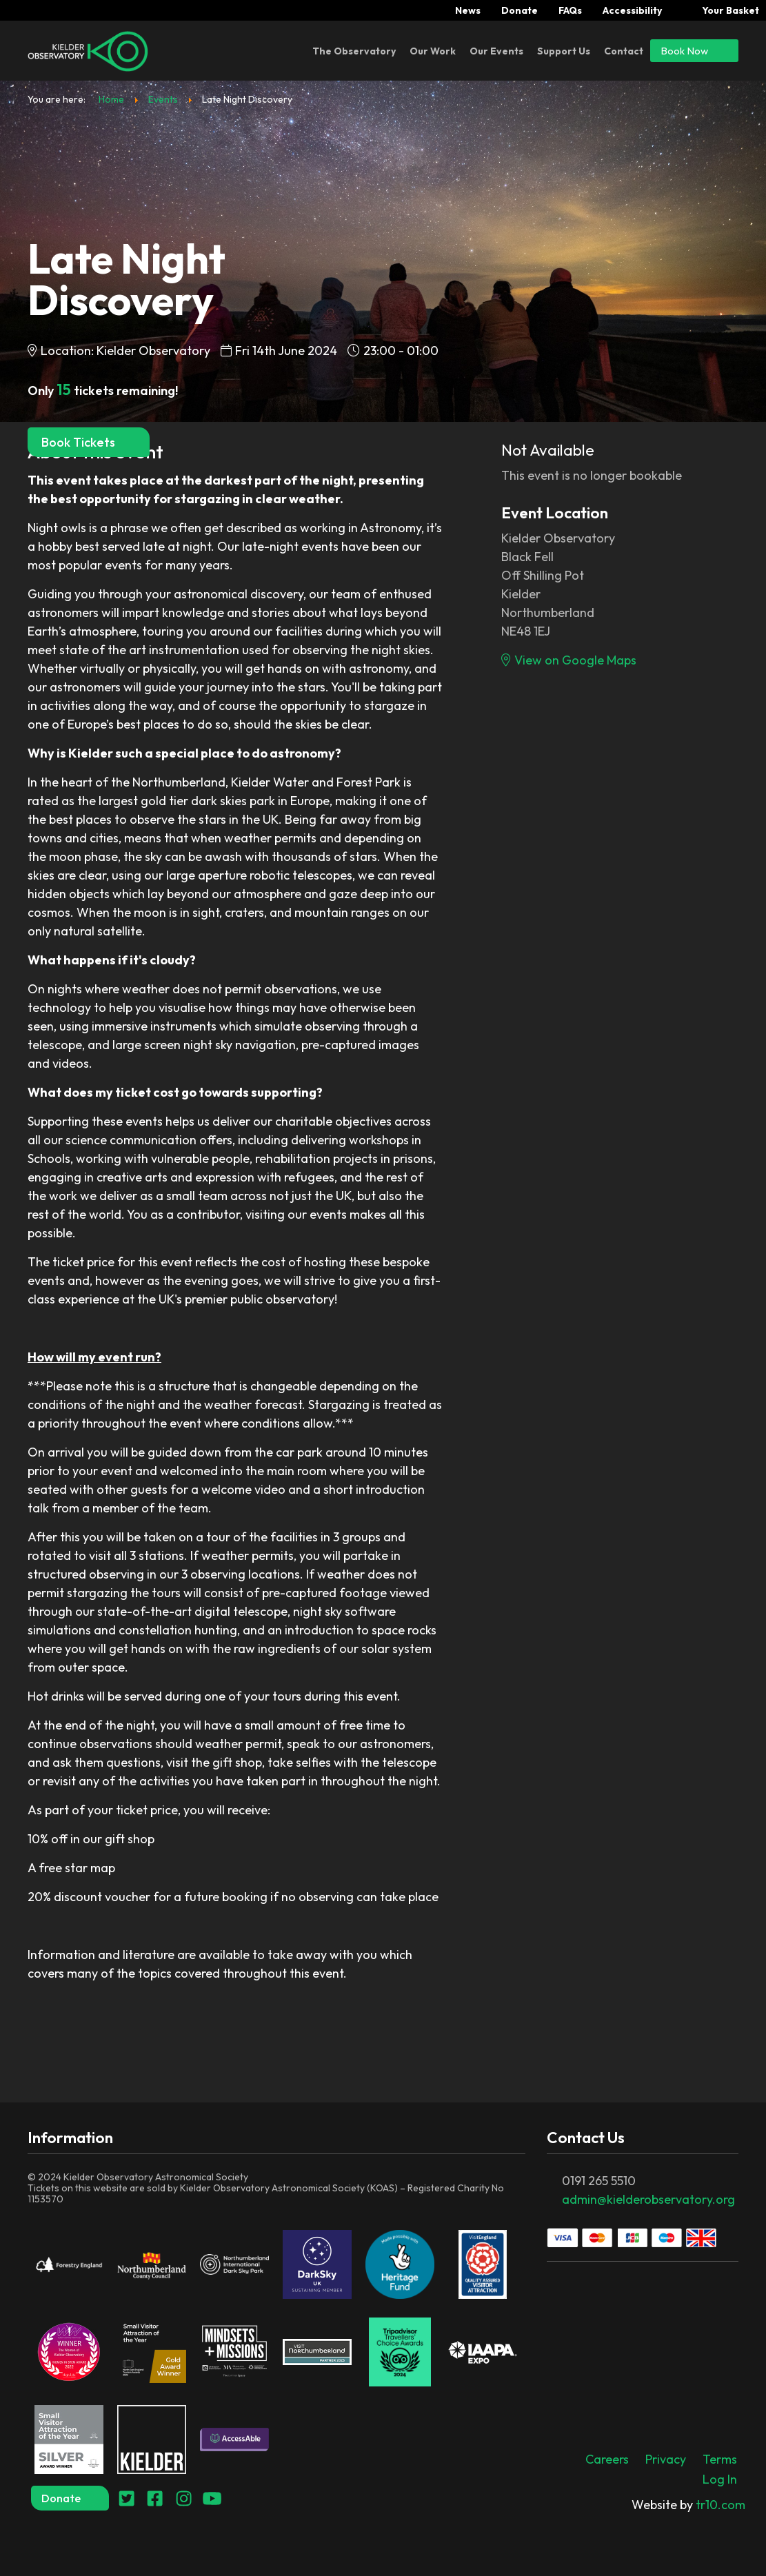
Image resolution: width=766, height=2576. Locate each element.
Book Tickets (88, 442)
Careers (607, 2459)
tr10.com (688, 2505)
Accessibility (632, 10)
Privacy (665, 2459)
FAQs (570, 10)
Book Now (694, 50)
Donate (519, 10)
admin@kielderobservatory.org (648, 2199)
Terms (720, 2459)
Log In (720, 2479)
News (468, 10)
